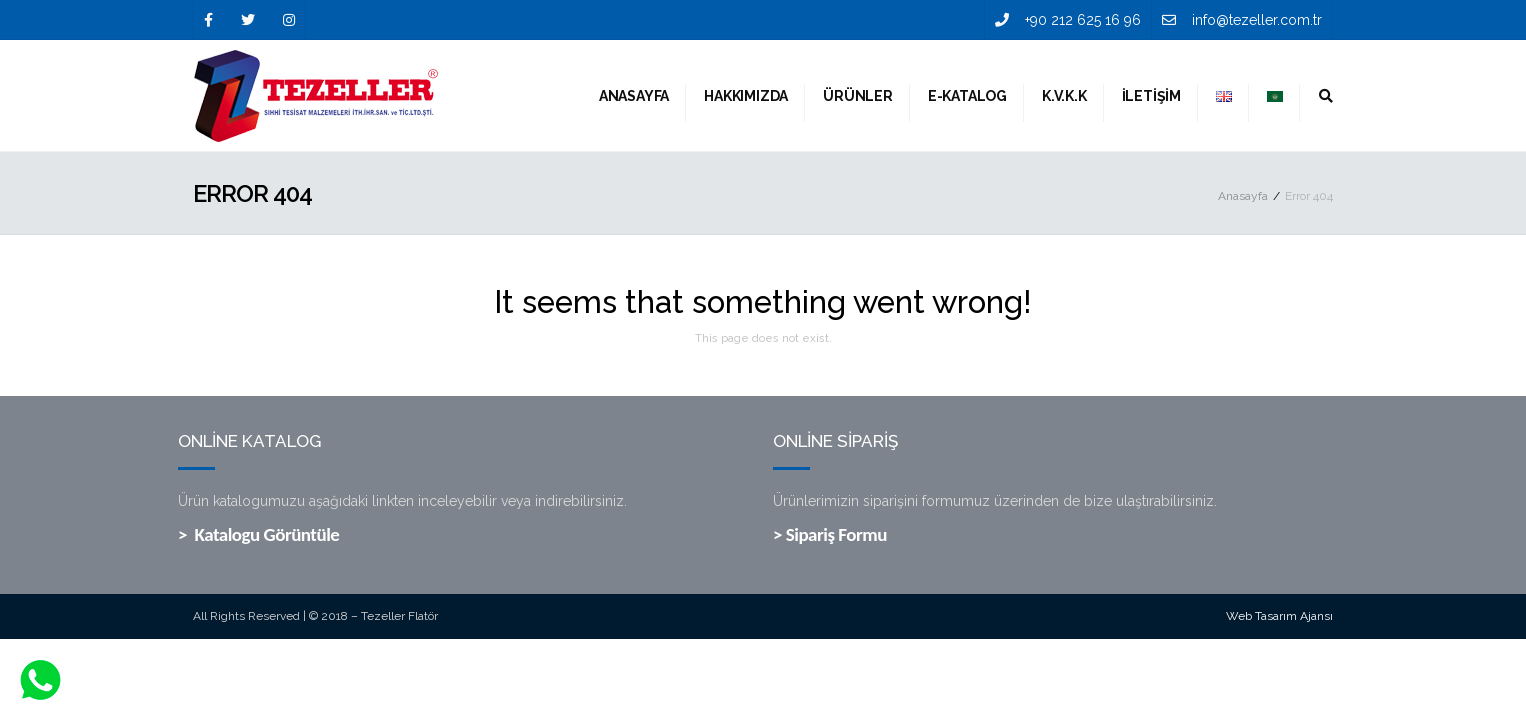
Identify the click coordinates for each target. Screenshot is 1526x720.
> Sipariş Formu (830, 534)
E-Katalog (967, 96)
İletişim (1151, 96)
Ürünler (858, 96)
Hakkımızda (746, 96)
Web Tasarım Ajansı (1279, 616)
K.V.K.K (1064, 96)
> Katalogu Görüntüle (258, 534)
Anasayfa (634, 96)
